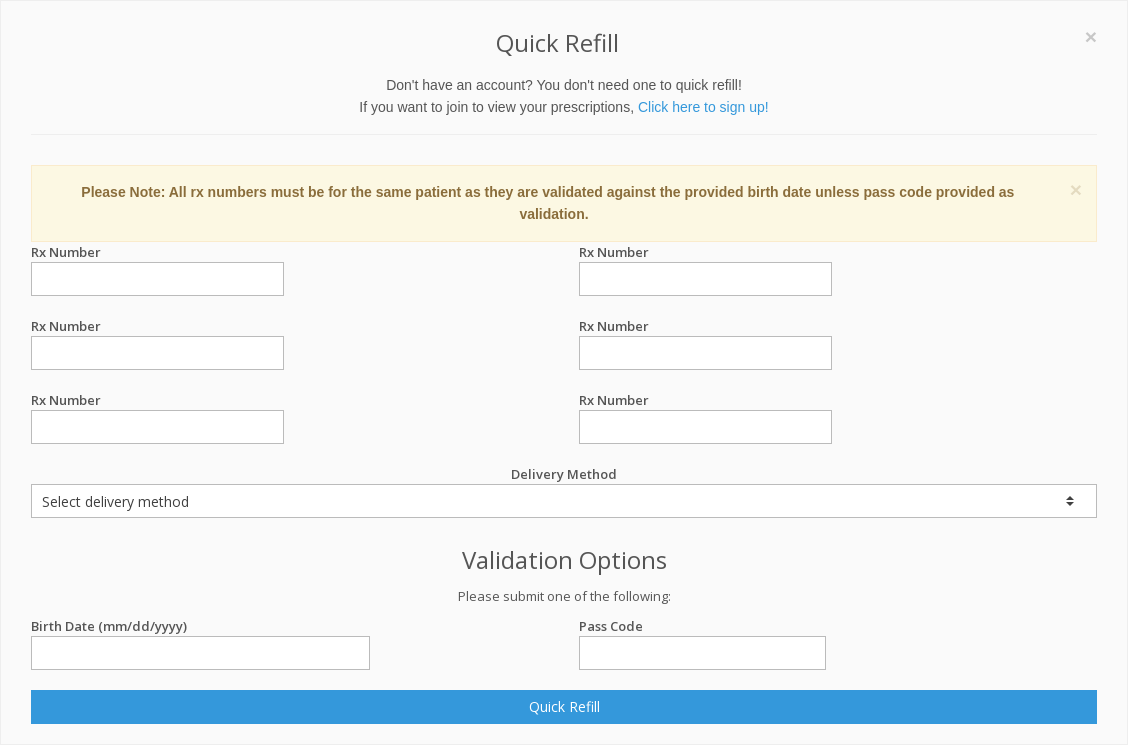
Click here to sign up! (703, 107)
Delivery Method (564, 491)
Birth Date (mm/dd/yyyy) (200, 626)
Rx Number (157, 252)
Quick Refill (564, 706)
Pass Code (702, 626)
